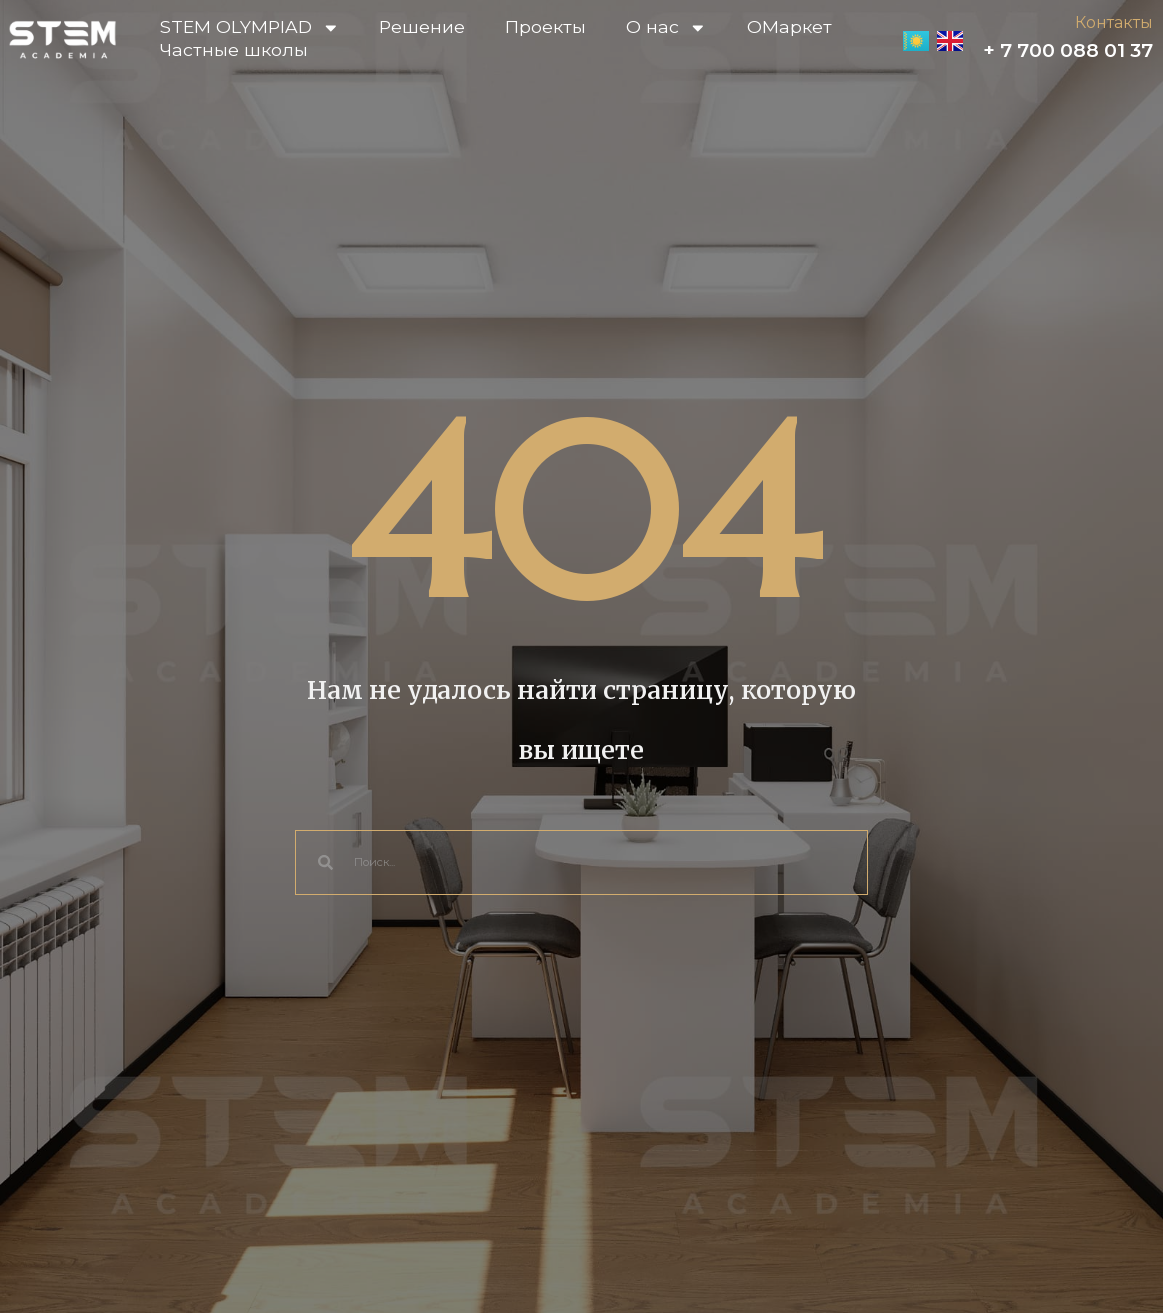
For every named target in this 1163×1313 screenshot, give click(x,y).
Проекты (545, 26)
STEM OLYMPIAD (250, 27)
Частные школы (234, 49)
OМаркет (789, 26)
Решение (422, 26)
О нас (666, 27)
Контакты (1114, 22)
